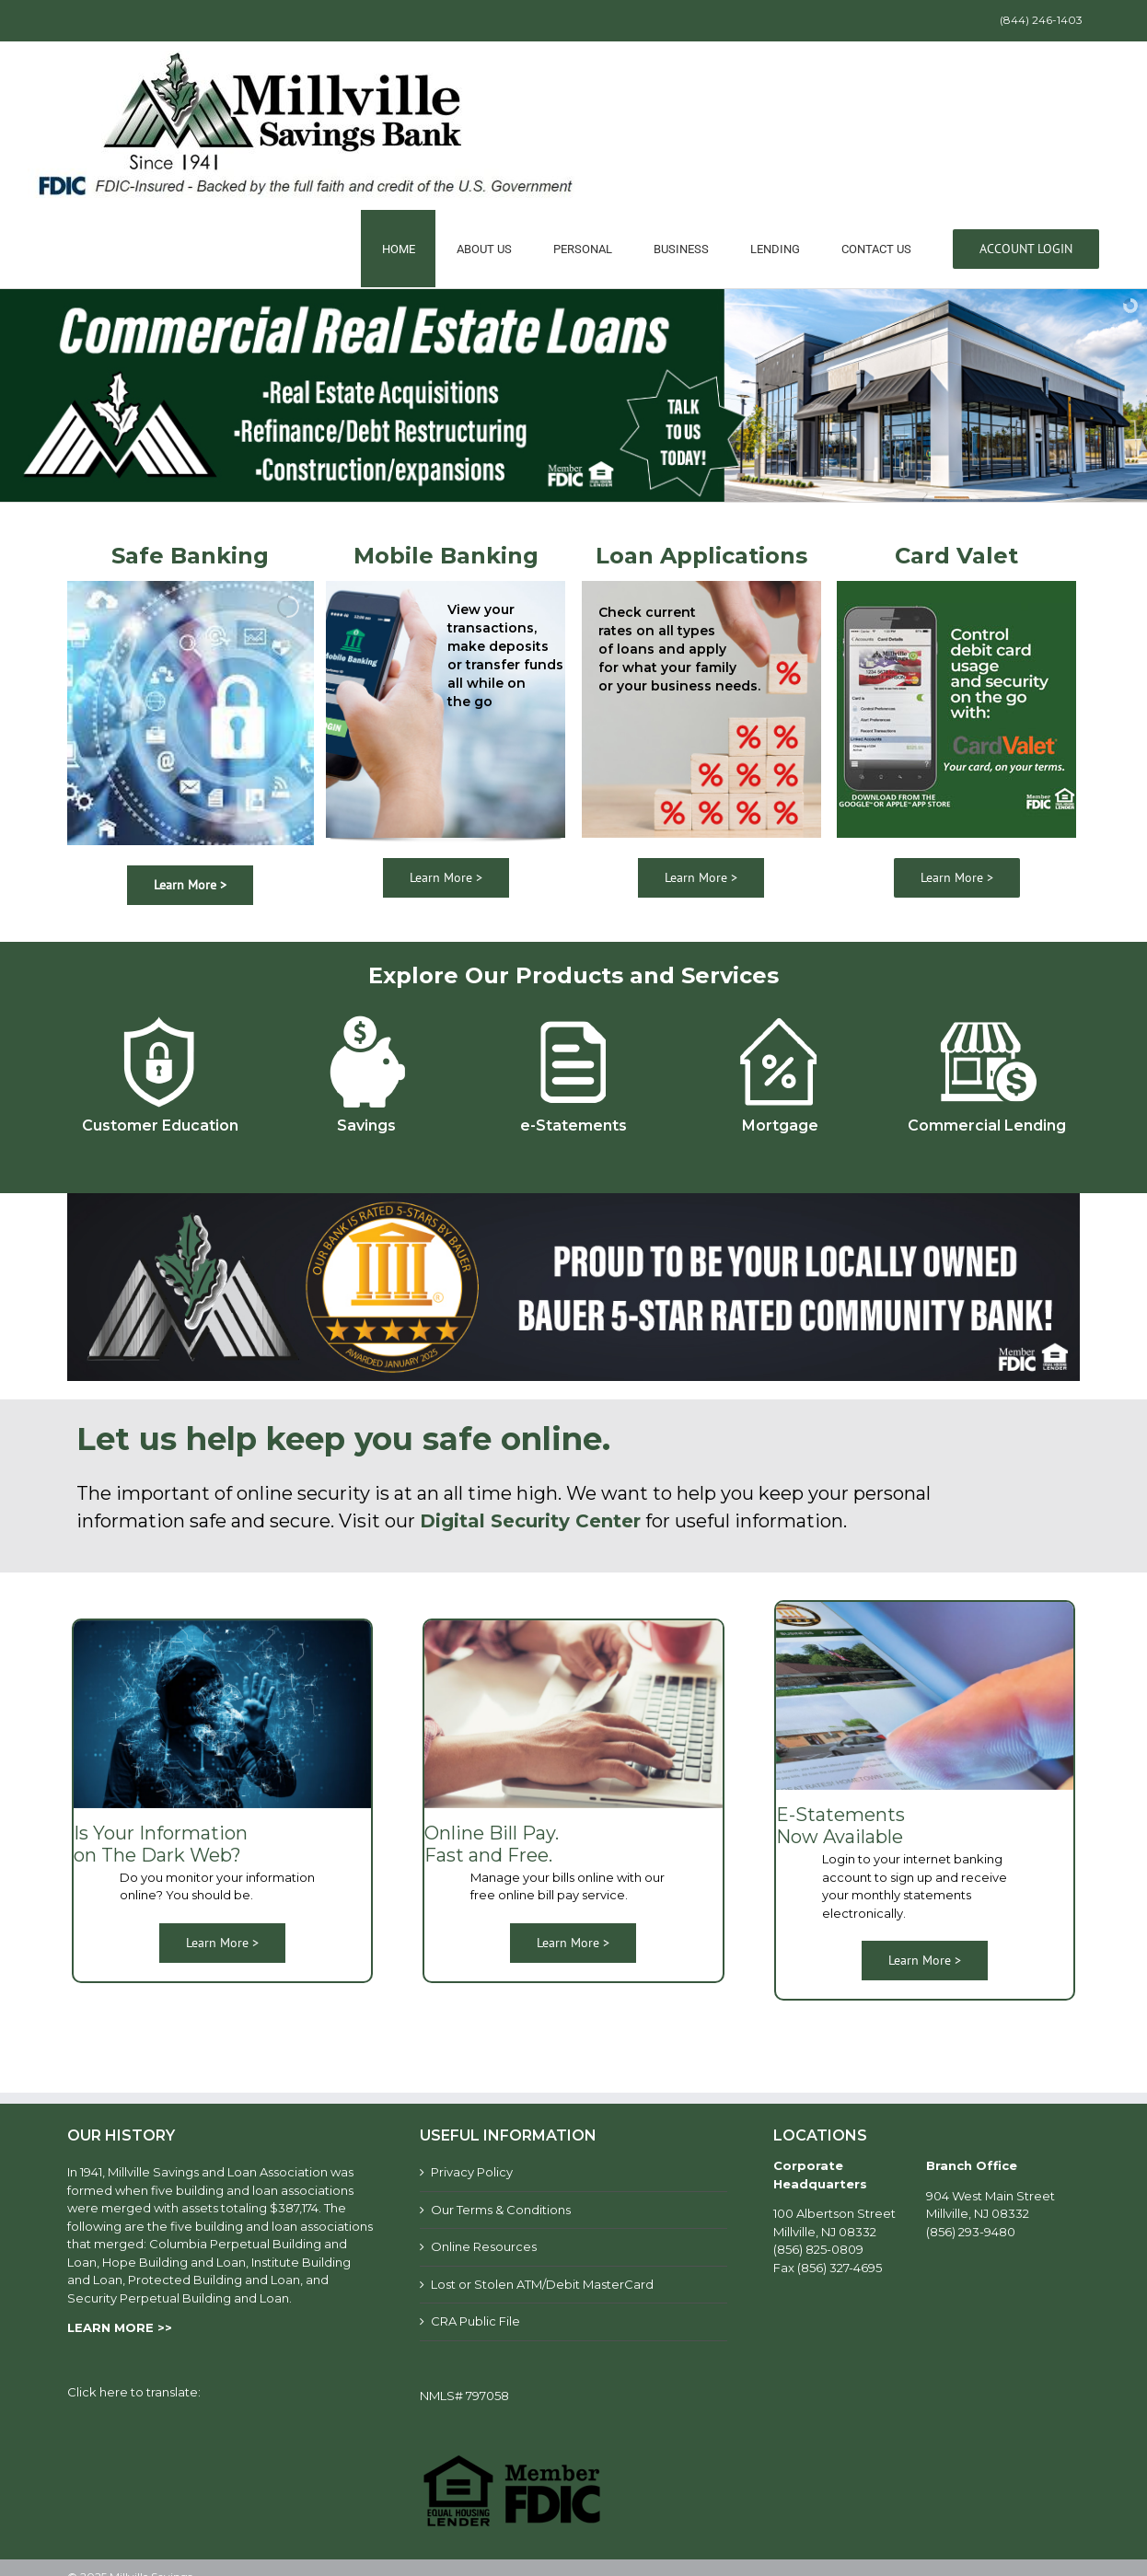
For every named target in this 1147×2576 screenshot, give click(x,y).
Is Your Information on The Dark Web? (161, 1844)
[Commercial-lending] (987, 1014)
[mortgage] (780, 1014)
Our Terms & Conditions (501, 2209)
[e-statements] (573, 1014)
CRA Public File (475, 2321)
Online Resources (484, 2246)
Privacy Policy (472, 2171)
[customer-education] (159, 1014)
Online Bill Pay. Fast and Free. (491, 1844)
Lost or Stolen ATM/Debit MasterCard (542, 2284)
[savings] (366, 1014)
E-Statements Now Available (840, 1826)
